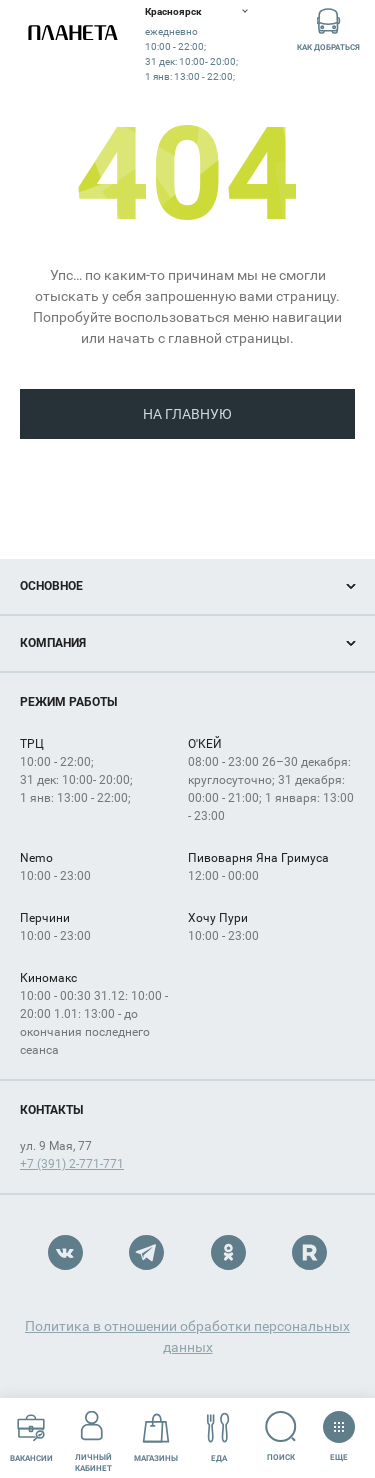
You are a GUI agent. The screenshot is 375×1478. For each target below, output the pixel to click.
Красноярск (173, 11)
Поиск (281, 1436)
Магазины (156, 1437)
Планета (72, 32)
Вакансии (31, 1437)
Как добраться (328, 28)
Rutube (309, 1252)
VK (65, 1252)
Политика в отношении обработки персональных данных (187, 1336)
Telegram (146, 1252)
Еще (338, 1430)
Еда (218, 1437)
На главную (187, 414)
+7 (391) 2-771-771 (72, 1164)
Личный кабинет (93, 1437)
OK (228, 1252)
